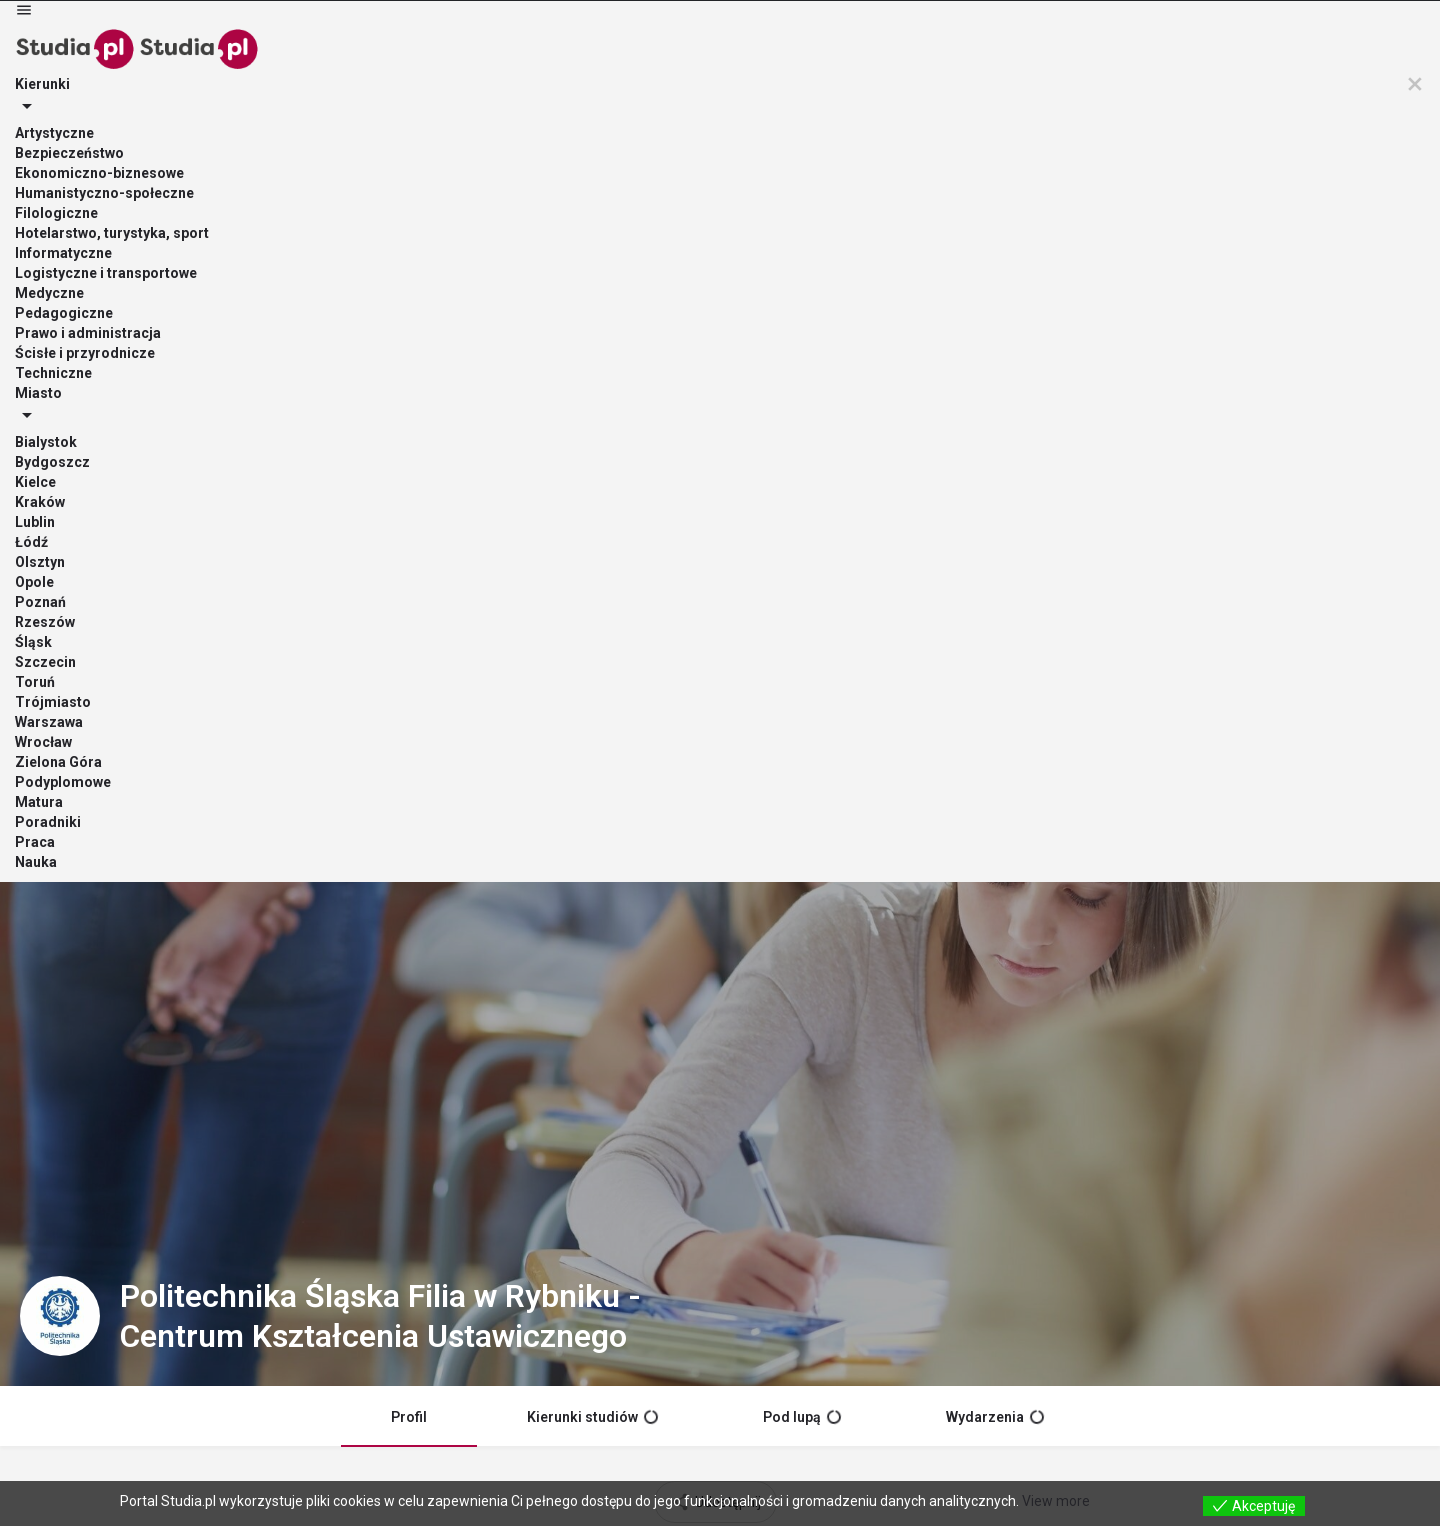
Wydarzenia (995, 535)
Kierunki (504, 45)
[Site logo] (63, 43)
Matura (823, 45)
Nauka (1064, 45)
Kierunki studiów (592, 535)
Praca (993, 45)
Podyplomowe (721, 45)
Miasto (602, 45)
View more (1056, 1501)
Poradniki (910, 45)
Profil (409, 535)
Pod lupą (802, 535)
